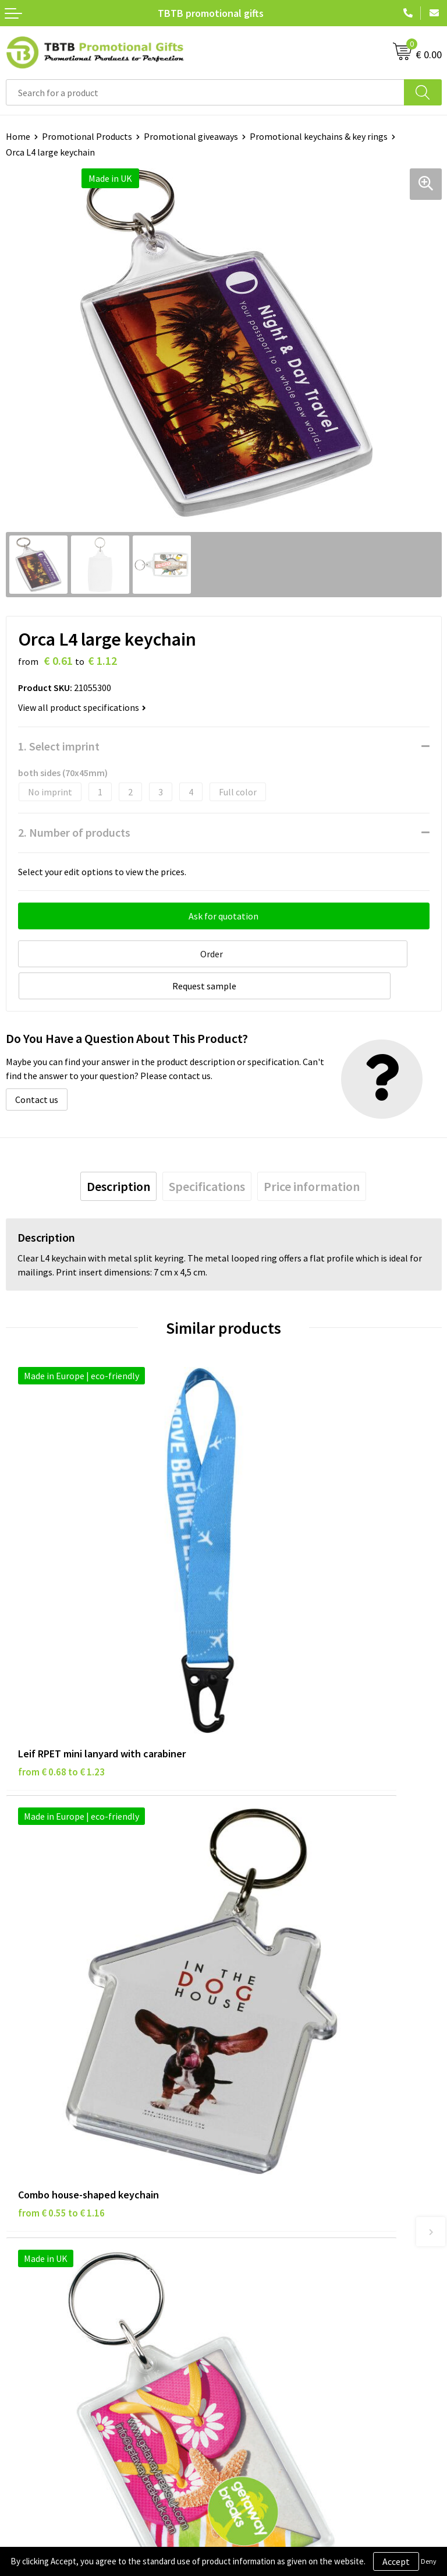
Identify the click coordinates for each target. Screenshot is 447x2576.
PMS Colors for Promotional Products (305, 2113)
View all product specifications (82, 707)
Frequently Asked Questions (284, 2043)
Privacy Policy (33, 2247)
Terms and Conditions (49, 2282)
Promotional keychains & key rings (319, 136)
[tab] (118, 1149)
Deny (429, 2561)
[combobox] (205, 92)
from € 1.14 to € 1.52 (279, 1845)
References (251, 2264)
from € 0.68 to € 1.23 (61, 1561)
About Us (247, 2229)
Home (18, 136)
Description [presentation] (118, 1149)
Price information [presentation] (312, 1149)
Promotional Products (87, 136)
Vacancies (248, 2247)
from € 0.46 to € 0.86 (61, 1845)
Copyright (26, 2300)
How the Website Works (276, 2078)
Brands (20, 2229)
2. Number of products (74, 832)
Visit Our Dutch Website (276, 2282)
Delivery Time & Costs (272, 2060)
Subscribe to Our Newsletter (62, 2318)
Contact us (36, 1062)
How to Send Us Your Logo (280, 2131)
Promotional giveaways (191, 136)
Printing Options (263, 2096)
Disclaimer (27, 2264)
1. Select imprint (59, 746)
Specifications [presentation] (207, 1149)
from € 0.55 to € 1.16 (279, 1561)
